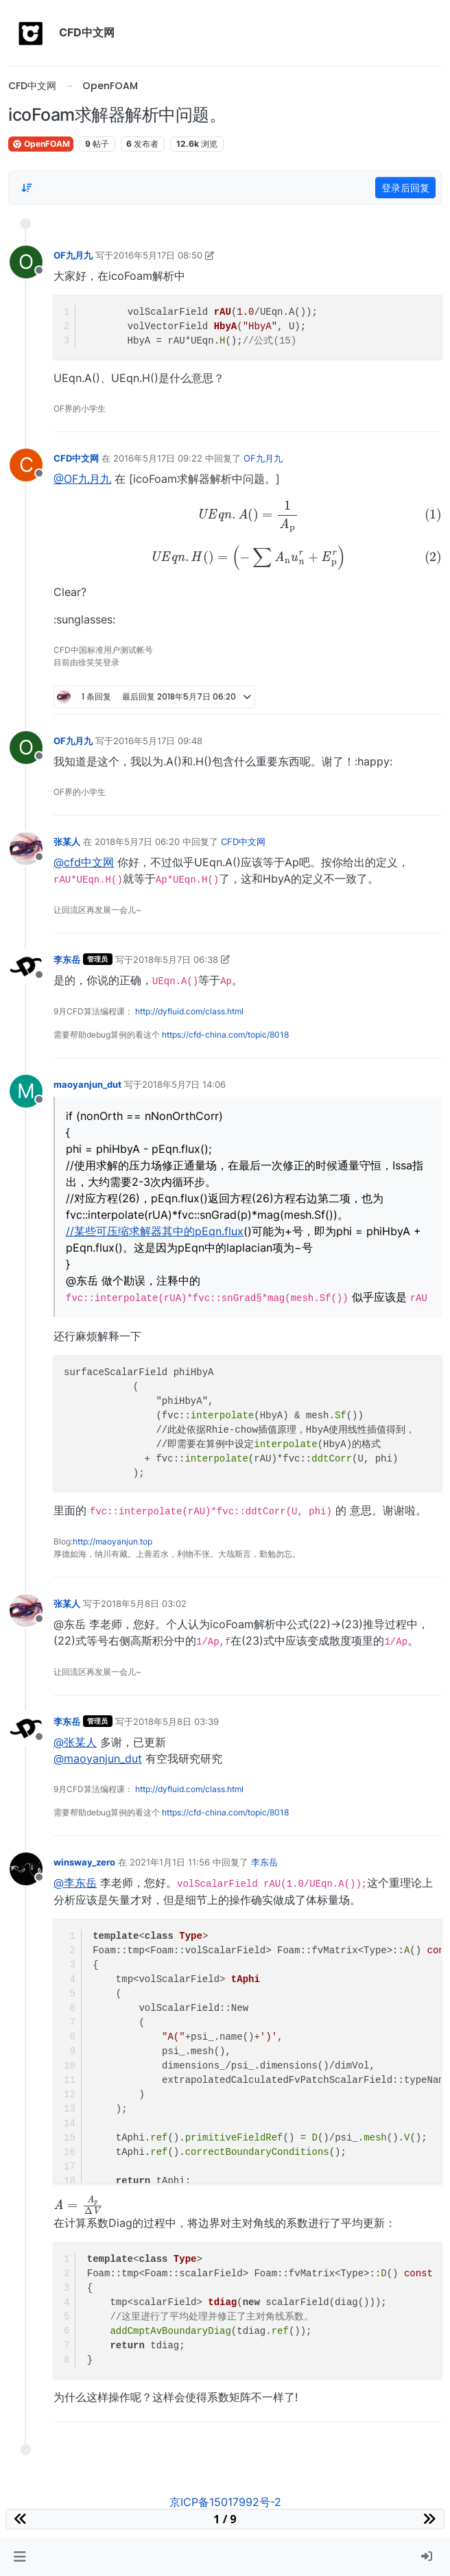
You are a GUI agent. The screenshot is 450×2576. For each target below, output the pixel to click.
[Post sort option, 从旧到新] (26, 188)
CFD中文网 (76, 458)
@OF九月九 (82, 479)
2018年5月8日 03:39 (176, 1721)
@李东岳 (75, 1882)
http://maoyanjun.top (112, 1541)
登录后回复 (405, 187)
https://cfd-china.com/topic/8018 (225, 1034)
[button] (19, 2557)
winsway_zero (84, 1862)
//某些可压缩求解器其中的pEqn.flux (155, 1231)
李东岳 (67, 959)
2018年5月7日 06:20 (137, 841)
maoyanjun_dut (87, 1084)
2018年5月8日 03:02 (144, 1603)
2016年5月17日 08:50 (157, 255)
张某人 (67, 841)
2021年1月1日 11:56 (170, 1862)
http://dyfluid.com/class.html (189, 1011)
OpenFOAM (41, 144)
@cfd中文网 (84, 862)
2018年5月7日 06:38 (175, 959)
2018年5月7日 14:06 (184, 1084)
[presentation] (248, 516)
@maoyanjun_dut (98, 1758)
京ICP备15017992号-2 (225, 2502)
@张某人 (75, 1742)
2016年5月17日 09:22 (157, 458)
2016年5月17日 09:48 (157, 740)
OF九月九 (73, 255)
